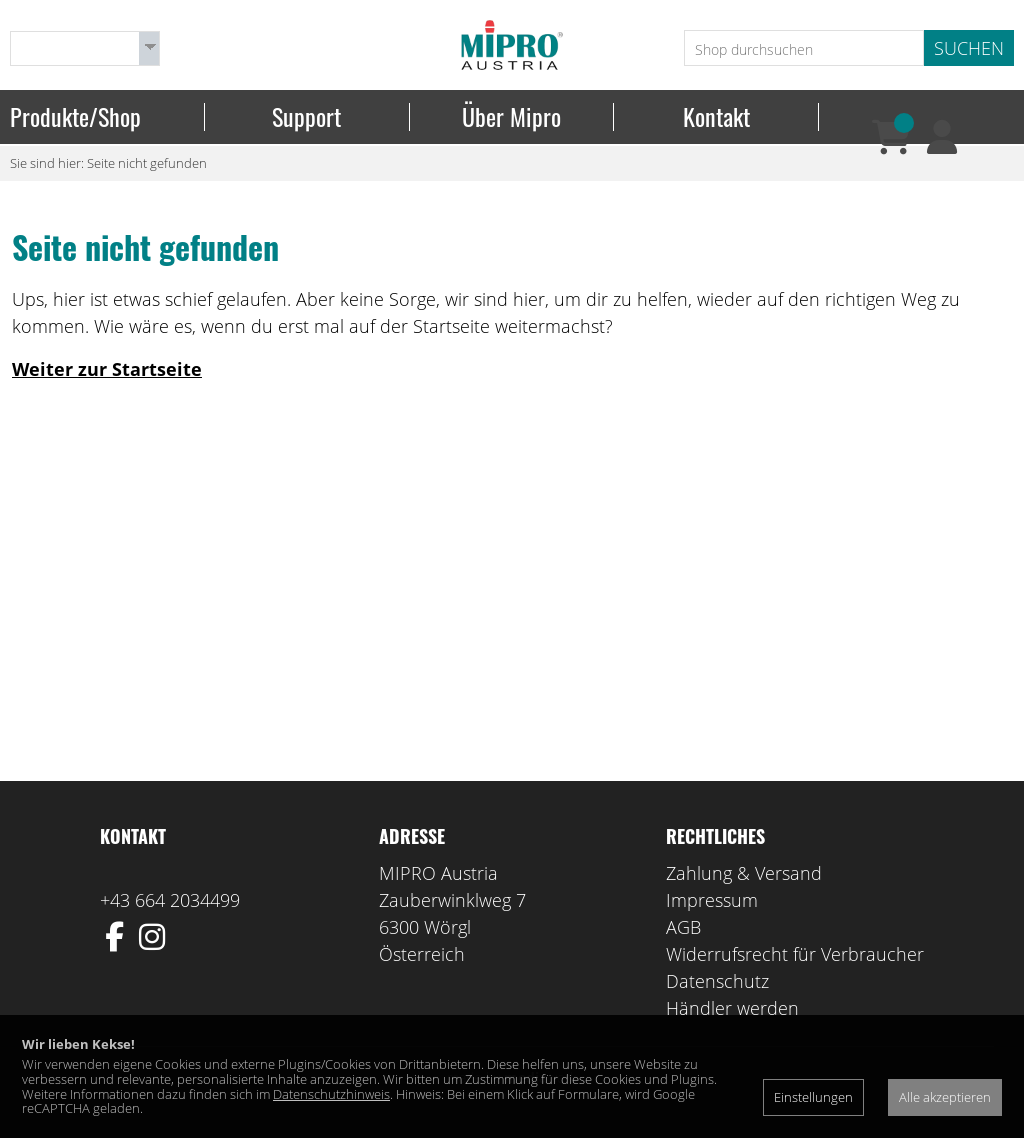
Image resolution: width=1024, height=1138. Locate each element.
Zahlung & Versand (744, 873)
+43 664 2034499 (170, 900)
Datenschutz (717, 981)
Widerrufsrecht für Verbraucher (795, 954)
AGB (683, 927)
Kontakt (716, 117)
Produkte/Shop (75, 117)
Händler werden (732, 1008)
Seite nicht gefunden (147, 163)
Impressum (712, 900)
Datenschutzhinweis (331, 1094)
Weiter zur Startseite (107, 369)
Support (306, 117)
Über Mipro (511, 117)
